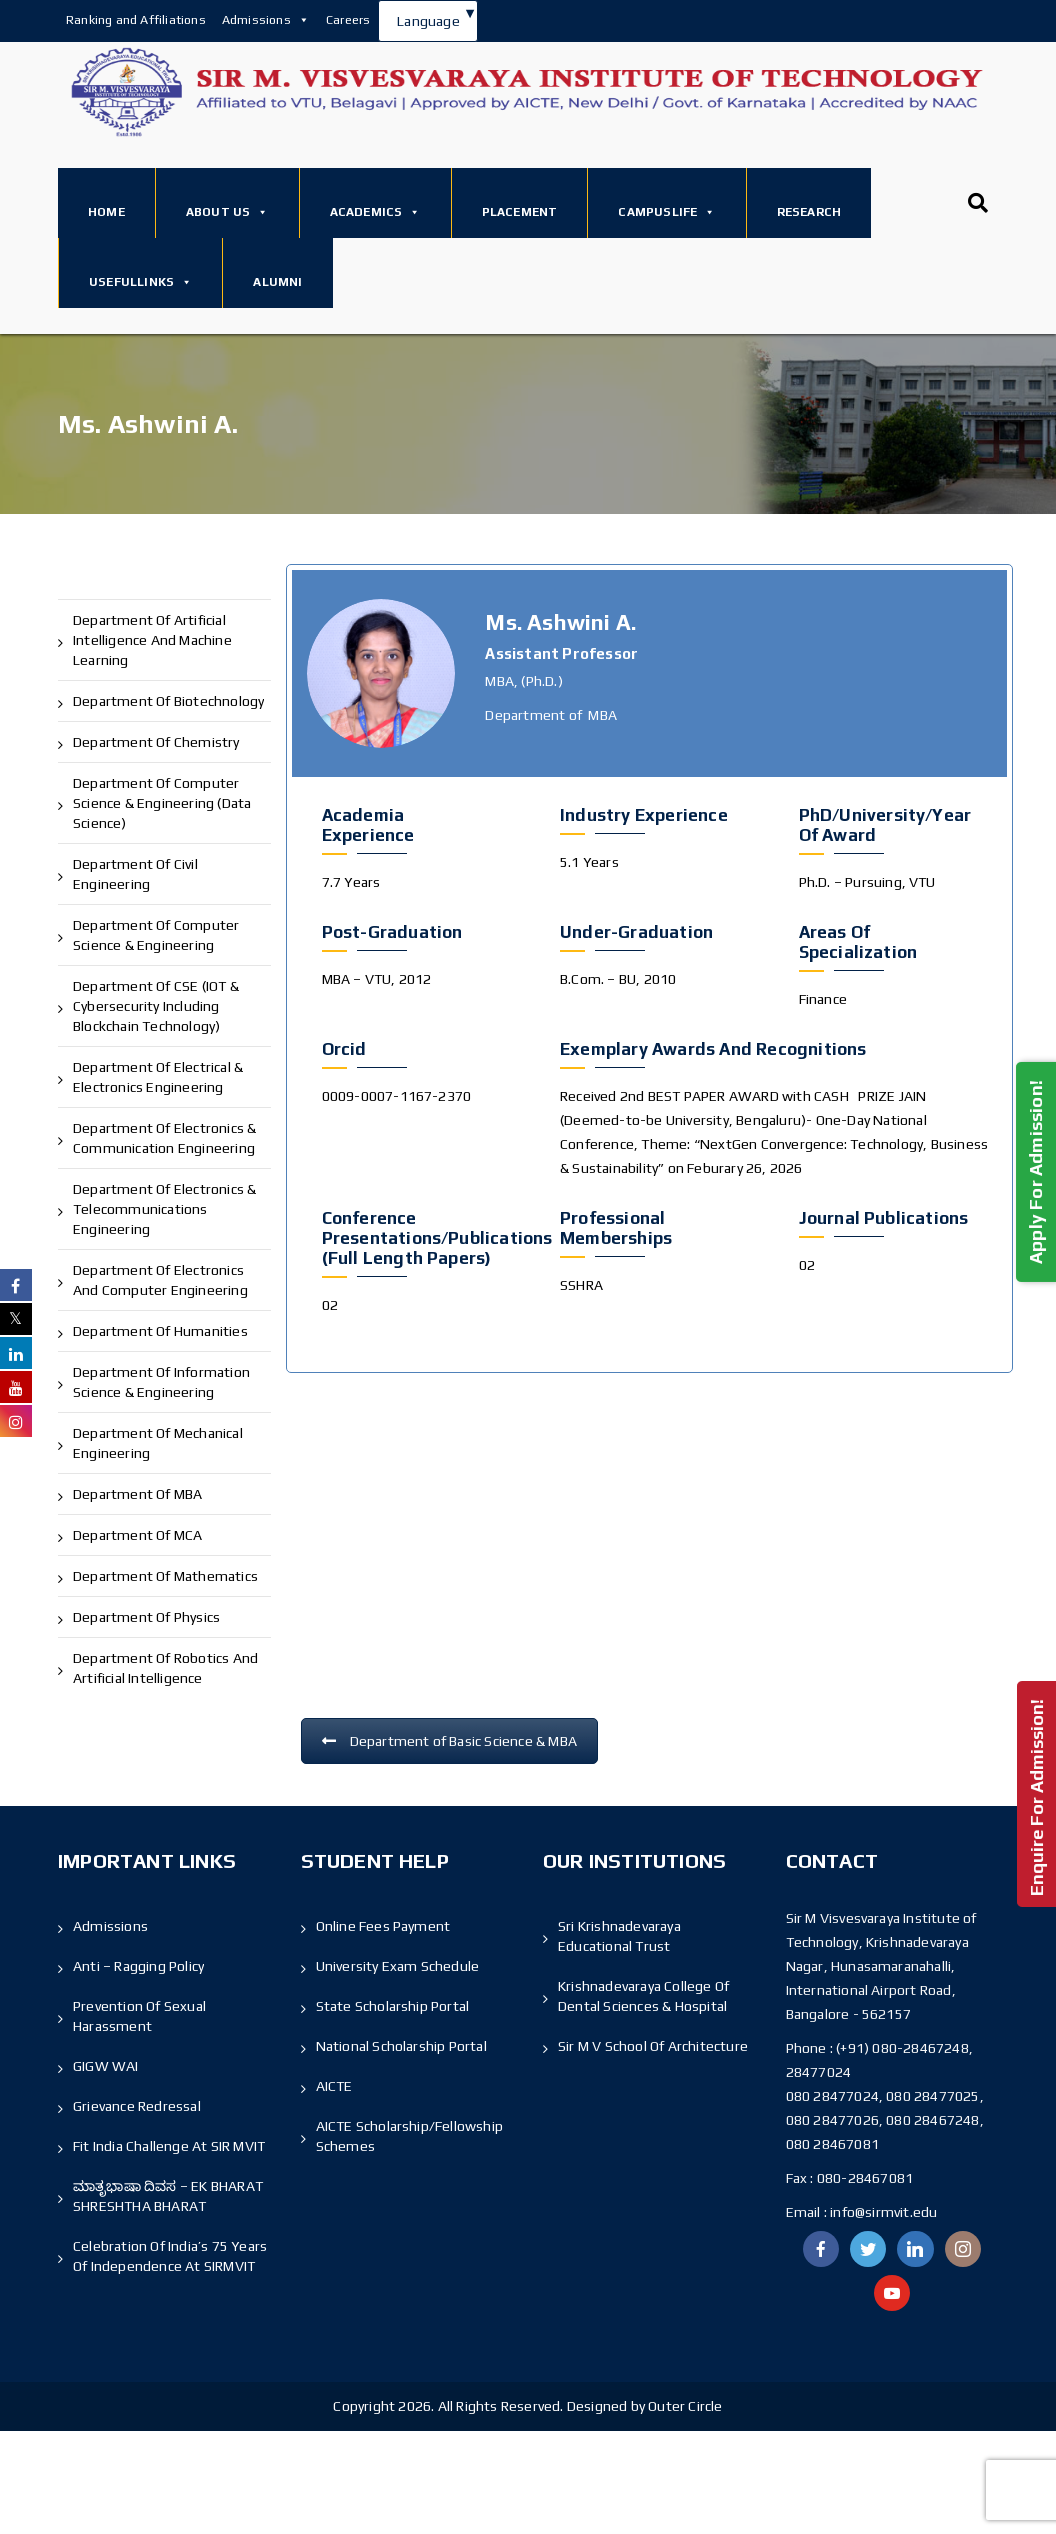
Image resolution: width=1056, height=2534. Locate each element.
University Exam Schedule (398, 1966)
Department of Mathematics (165, 1576)
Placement (520, 212)
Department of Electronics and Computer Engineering (160, 1280)
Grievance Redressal (137, 2106)
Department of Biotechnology (168, 701)
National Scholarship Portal (401, 2046)
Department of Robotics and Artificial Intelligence (165, 1668)
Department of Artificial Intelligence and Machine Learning (152, 640)
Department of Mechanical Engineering (158, 1443)
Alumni (277, 282)
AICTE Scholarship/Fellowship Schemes (410, 2136)
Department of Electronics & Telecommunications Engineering (164, 1209)
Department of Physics (146, 1617)
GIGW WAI (106, 2066)
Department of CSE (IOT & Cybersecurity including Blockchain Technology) (156, 1006)
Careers (348, 19)
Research (809, 212)
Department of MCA (137, 1535)
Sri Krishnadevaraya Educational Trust (619, 1936)
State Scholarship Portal (393, 2006)
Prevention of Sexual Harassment (139, 2016)
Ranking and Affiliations (136, 19)
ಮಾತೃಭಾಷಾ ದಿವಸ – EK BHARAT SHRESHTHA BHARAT (168, 2196)
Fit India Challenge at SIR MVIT (169, 2146)
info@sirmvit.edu (882, 2212)
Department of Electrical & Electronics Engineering (158, 1077)
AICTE (334, 2086)
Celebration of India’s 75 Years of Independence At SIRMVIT (170, 2256)
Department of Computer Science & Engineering (156, 935)
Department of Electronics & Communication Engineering (164, 1138)
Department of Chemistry (156, 742)
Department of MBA (137, 1494)
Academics (375, 212)
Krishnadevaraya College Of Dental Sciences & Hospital (643, 1996)
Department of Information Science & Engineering (161, 1382)
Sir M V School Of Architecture (653, 2046)
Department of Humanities (160, 1331)
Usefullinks (140, 282)
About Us (227, 212)
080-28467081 (865, 2178)
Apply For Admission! (1035, 1172)
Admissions (266, 19)
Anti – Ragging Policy (138, 1966)
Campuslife (666, 212)
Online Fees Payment (383, 1926)
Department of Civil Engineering (135, 874)
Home (106, 212)
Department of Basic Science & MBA (450, 1741)
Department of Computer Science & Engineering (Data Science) (162, 803)
